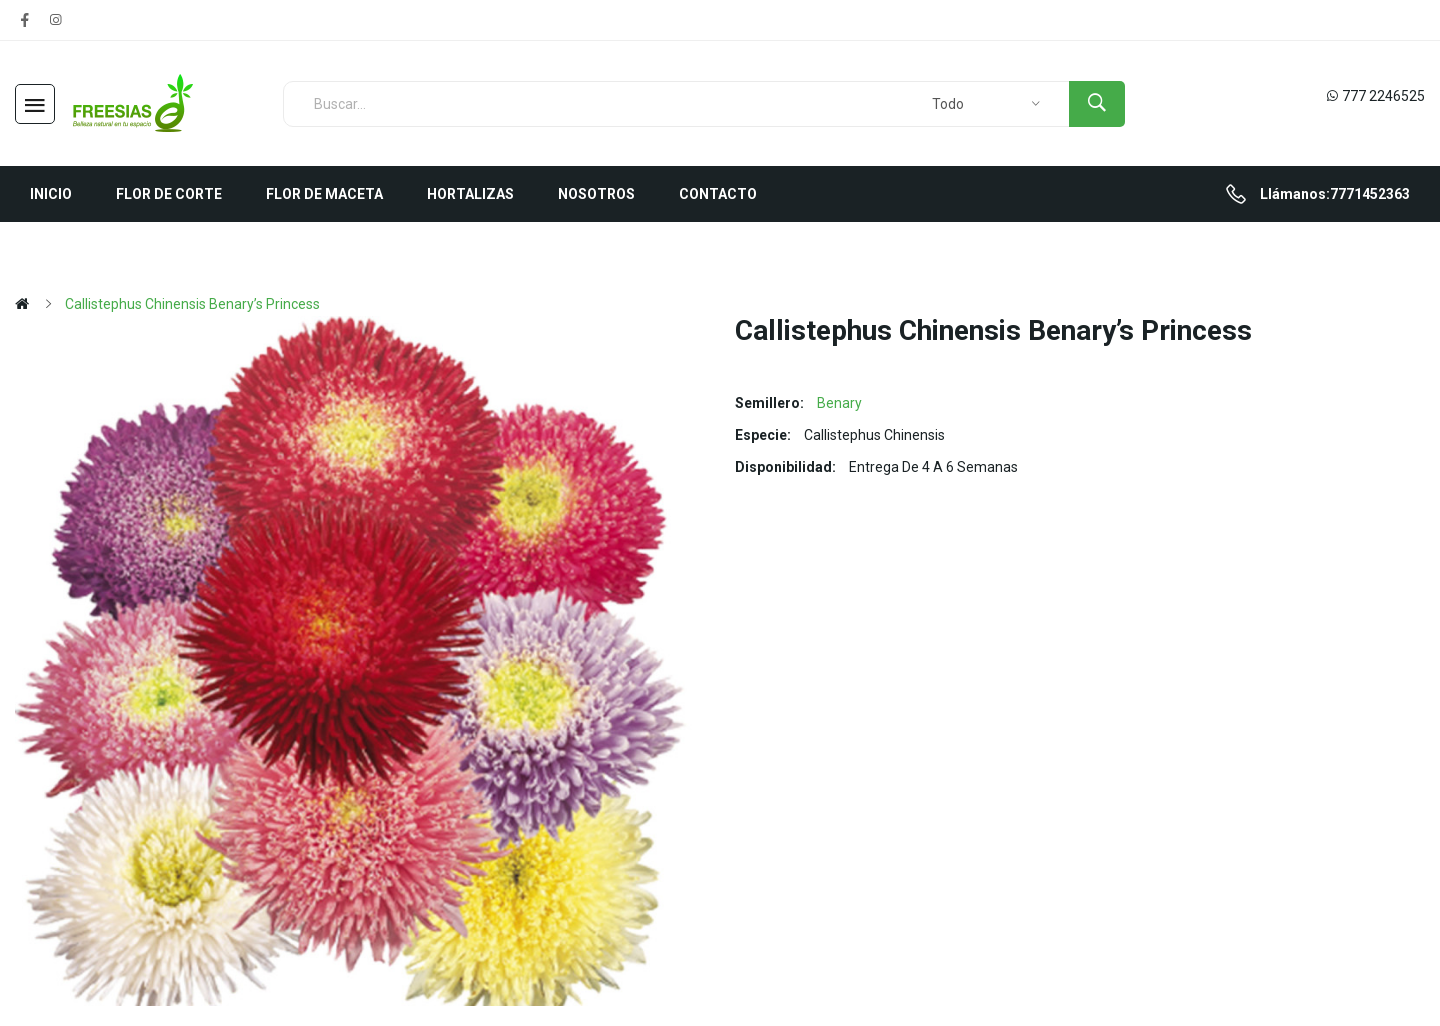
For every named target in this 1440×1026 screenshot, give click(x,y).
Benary (839, 403)
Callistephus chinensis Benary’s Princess (192, 304)
